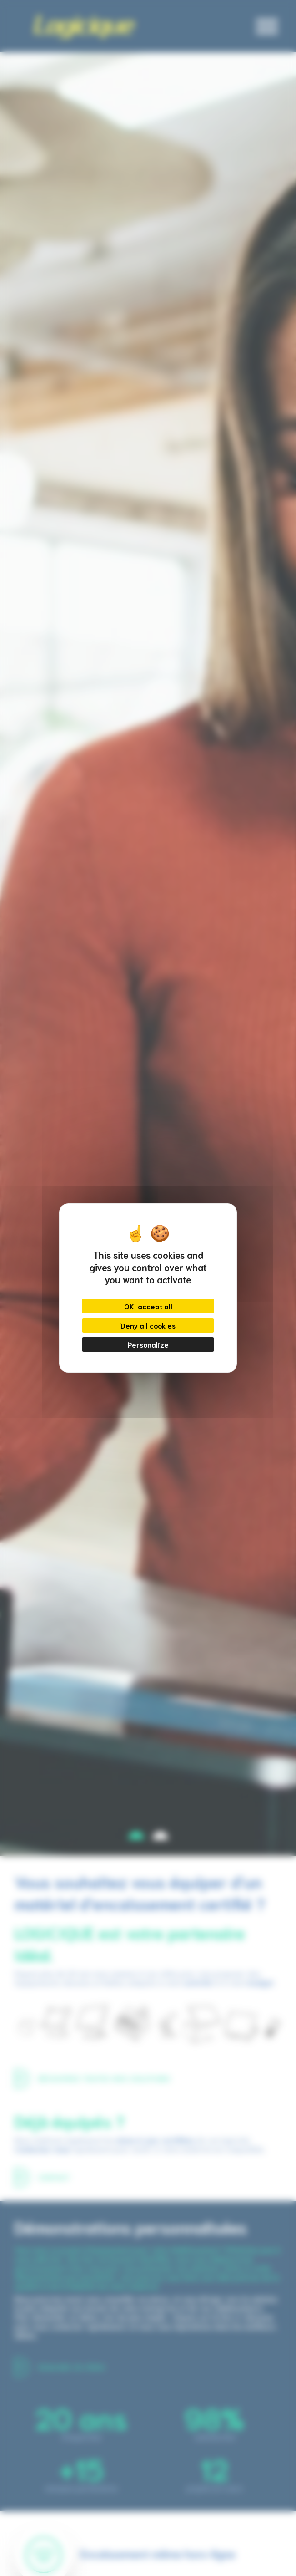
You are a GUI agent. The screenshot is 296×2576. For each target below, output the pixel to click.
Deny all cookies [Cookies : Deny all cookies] (148, 1325)
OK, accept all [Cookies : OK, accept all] (148, 1306)
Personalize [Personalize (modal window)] (148, 1344)
